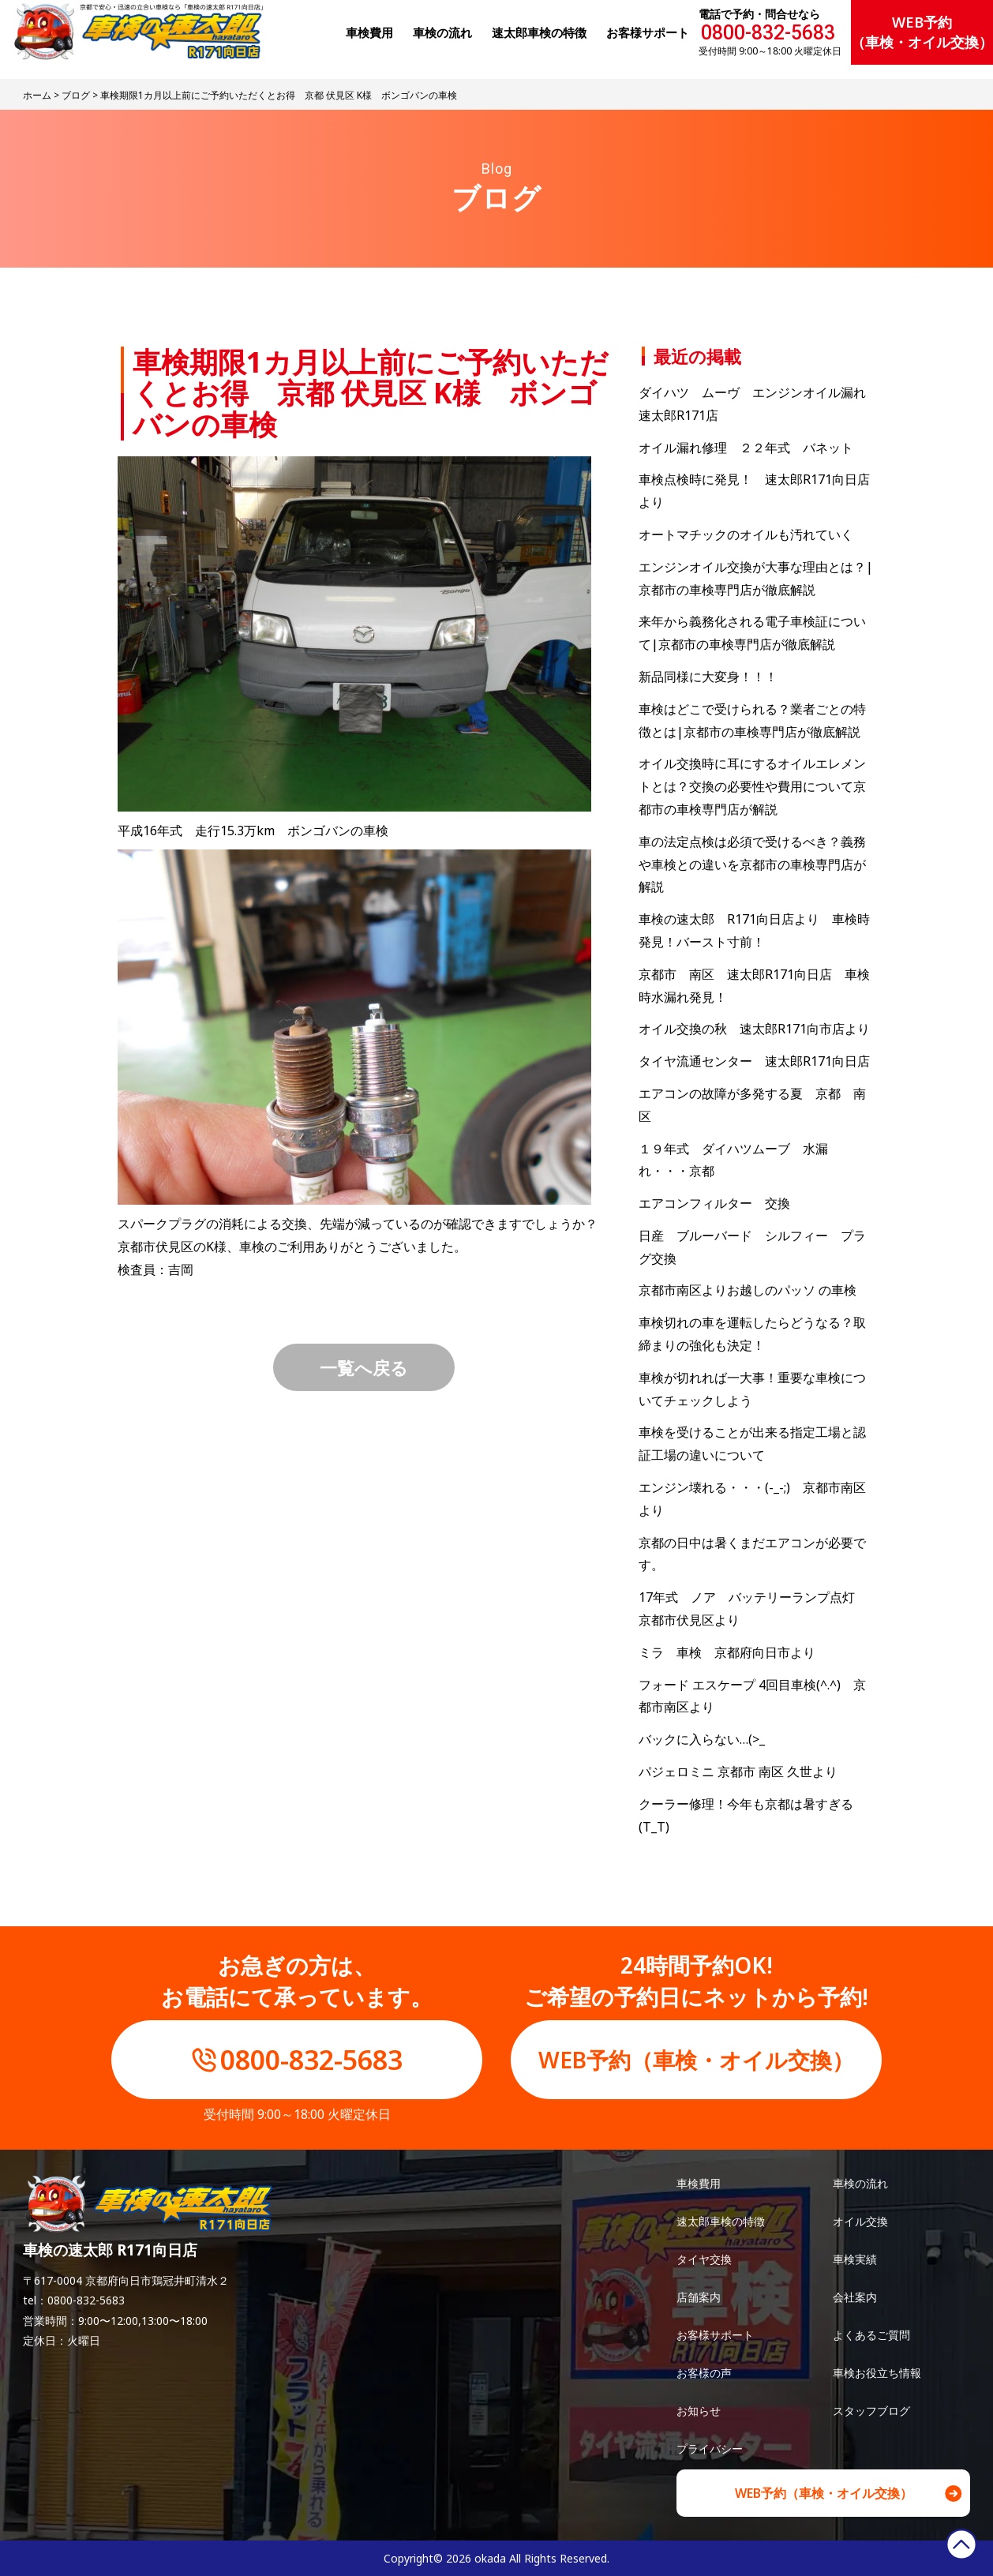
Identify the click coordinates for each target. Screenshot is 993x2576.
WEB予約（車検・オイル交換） (922, 32)
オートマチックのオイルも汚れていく (746, 534)
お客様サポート (647, 32)
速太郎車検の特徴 (720, 2221)
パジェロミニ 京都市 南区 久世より (738, 1771)
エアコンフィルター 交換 (714, 1203)
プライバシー (709, 2448)
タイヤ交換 (704, 2259)
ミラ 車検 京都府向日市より (727, 1652)
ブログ (76, 95)
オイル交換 (860, 2221)
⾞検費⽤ (369, 32)
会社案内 (855, 2296)
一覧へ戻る (364, 1367)
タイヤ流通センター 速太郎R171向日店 (754, 1061)
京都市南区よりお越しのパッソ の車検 (754, 1290)
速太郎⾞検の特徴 (539, 32)
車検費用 (698, 2183)
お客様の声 (704, 2372)
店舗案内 (698, 2296)
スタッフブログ (871, 2410)
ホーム (37, 95)
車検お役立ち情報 (877, 2372)
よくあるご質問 (871, 2334)
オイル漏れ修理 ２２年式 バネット (746, 447)
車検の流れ (860, 2183)
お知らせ (698, 2410)
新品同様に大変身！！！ (708, 676)
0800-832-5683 (768, 32)
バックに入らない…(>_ (702, 1739)
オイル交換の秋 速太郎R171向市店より (754, 1028)
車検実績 (855, 2259)
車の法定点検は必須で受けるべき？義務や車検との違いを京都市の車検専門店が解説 (752, 864)
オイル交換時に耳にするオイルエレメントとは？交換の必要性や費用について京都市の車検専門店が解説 (752, 786)
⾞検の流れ (442, 32)
